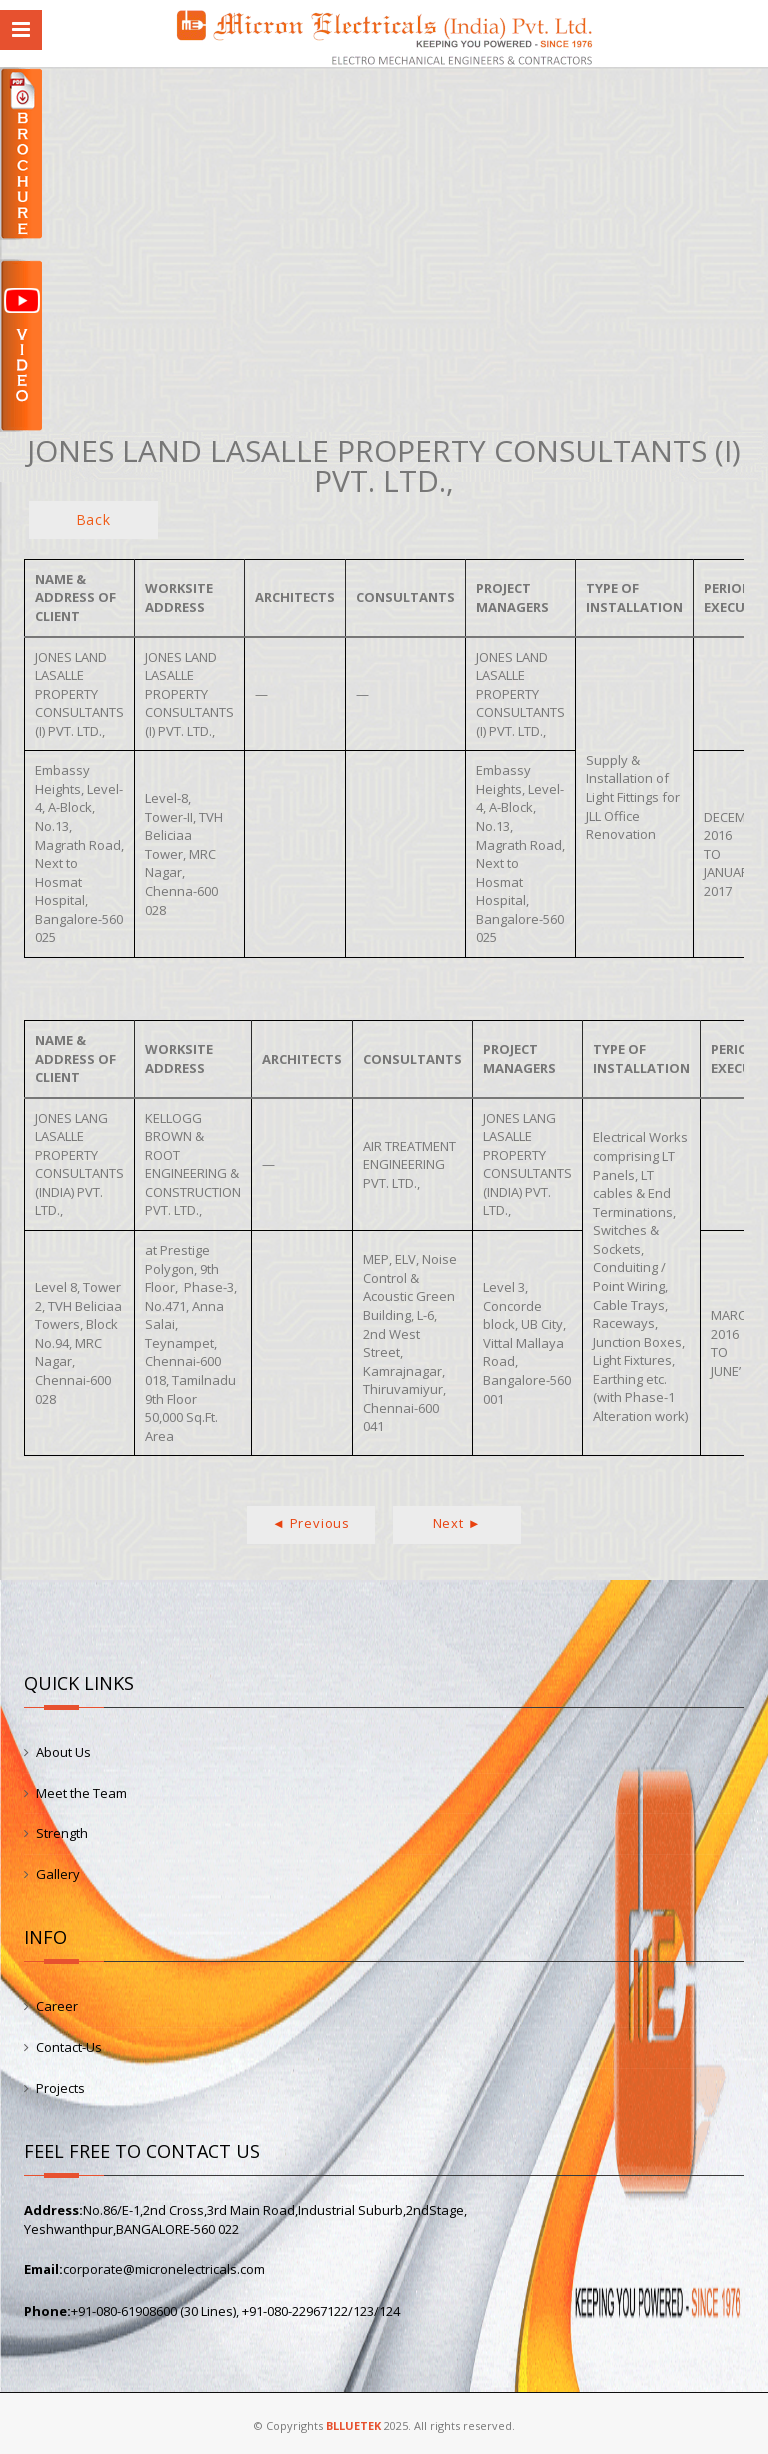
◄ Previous (311, 1523)
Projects (60, 2088)
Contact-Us (69, 2047)
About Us (63, 1752)
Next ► (457, 1523)
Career (57, 2006)
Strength (62, 1833)
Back (93, 519)
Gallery (58, 1874)
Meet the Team (81, 1793)
